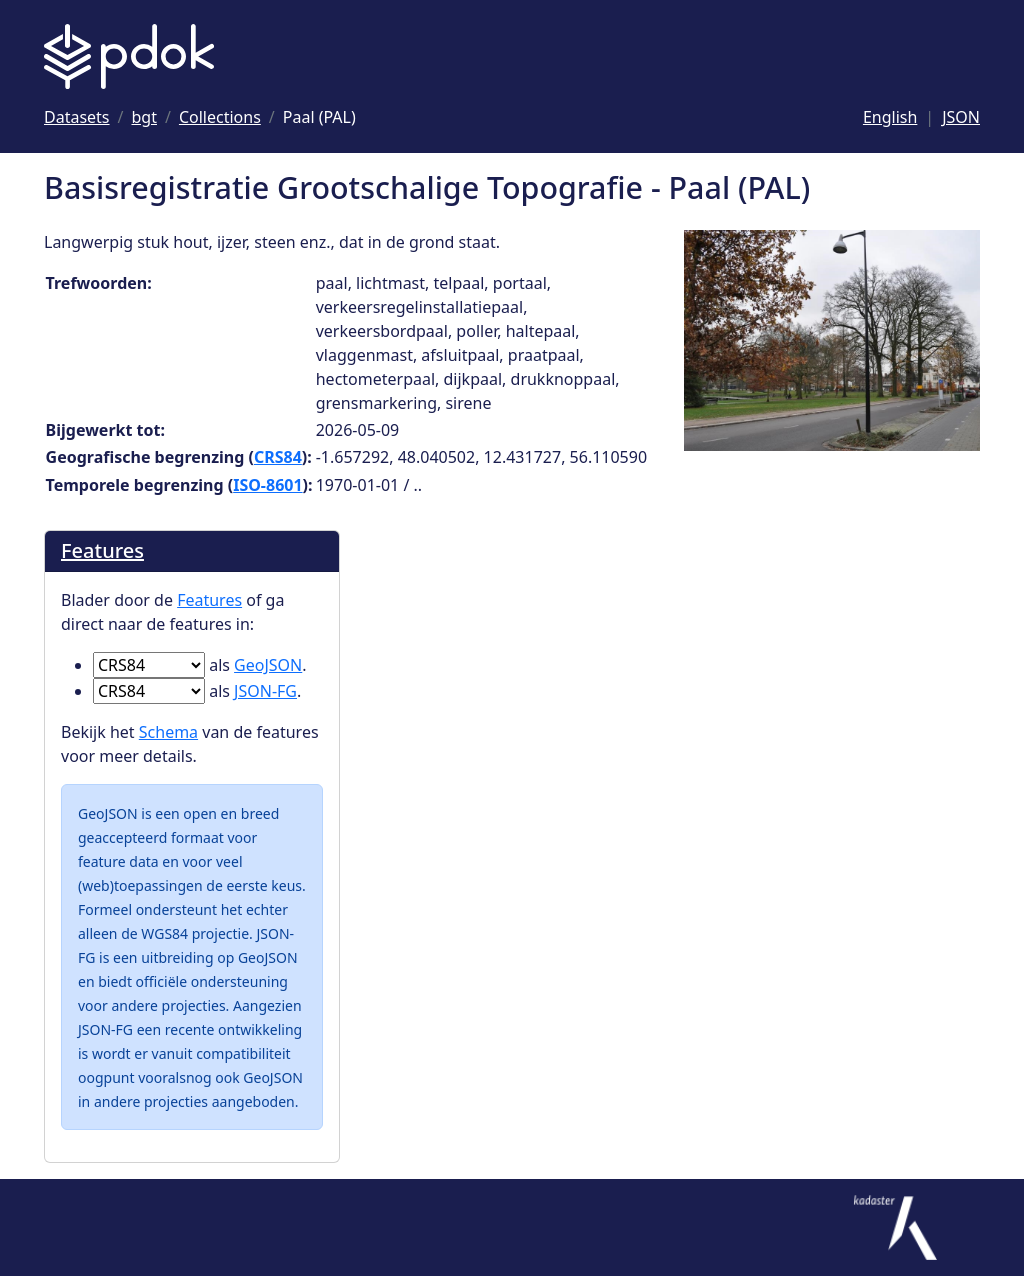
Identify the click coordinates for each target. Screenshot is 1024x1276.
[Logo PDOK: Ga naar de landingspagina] (129, 56)
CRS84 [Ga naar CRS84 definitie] (278, 457)
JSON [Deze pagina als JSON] (961, 117)
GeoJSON (268, 665)
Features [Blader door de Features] (102, 550)
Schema (168, 732)
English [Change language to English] (890, 117)
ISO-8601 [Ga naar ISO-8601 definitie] (267, 485)
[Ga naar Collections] (220, 117)
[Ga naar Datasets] (77, 117)
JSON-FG (265, 691)
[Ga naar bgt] (144, 117)
